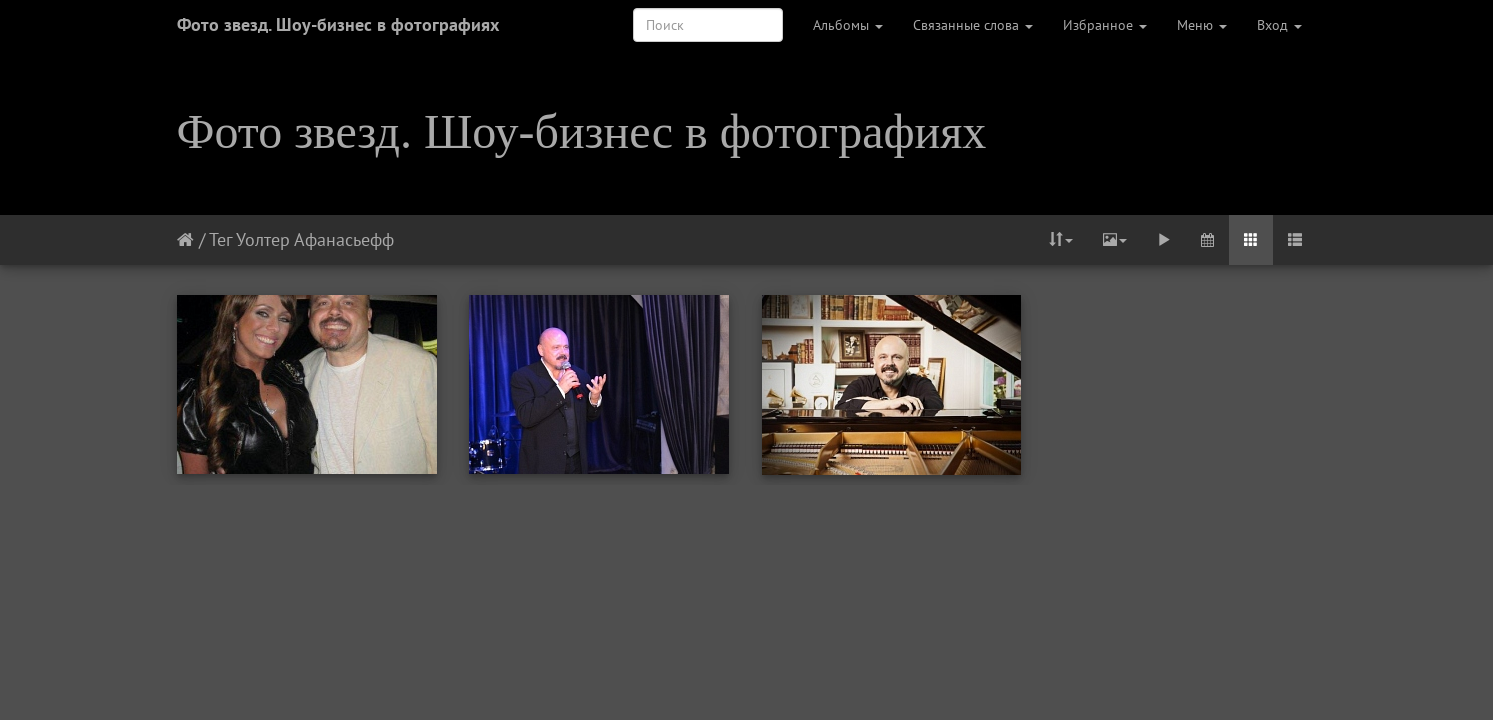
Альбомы (848, 25)
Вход (1279, 25)
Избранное (1105, 25)
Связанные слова (973, 25)
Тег (220, 239)
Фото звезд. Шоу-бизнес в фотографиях (338, 24)
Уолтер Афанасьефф (315, 239)
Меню (1202, 25)
